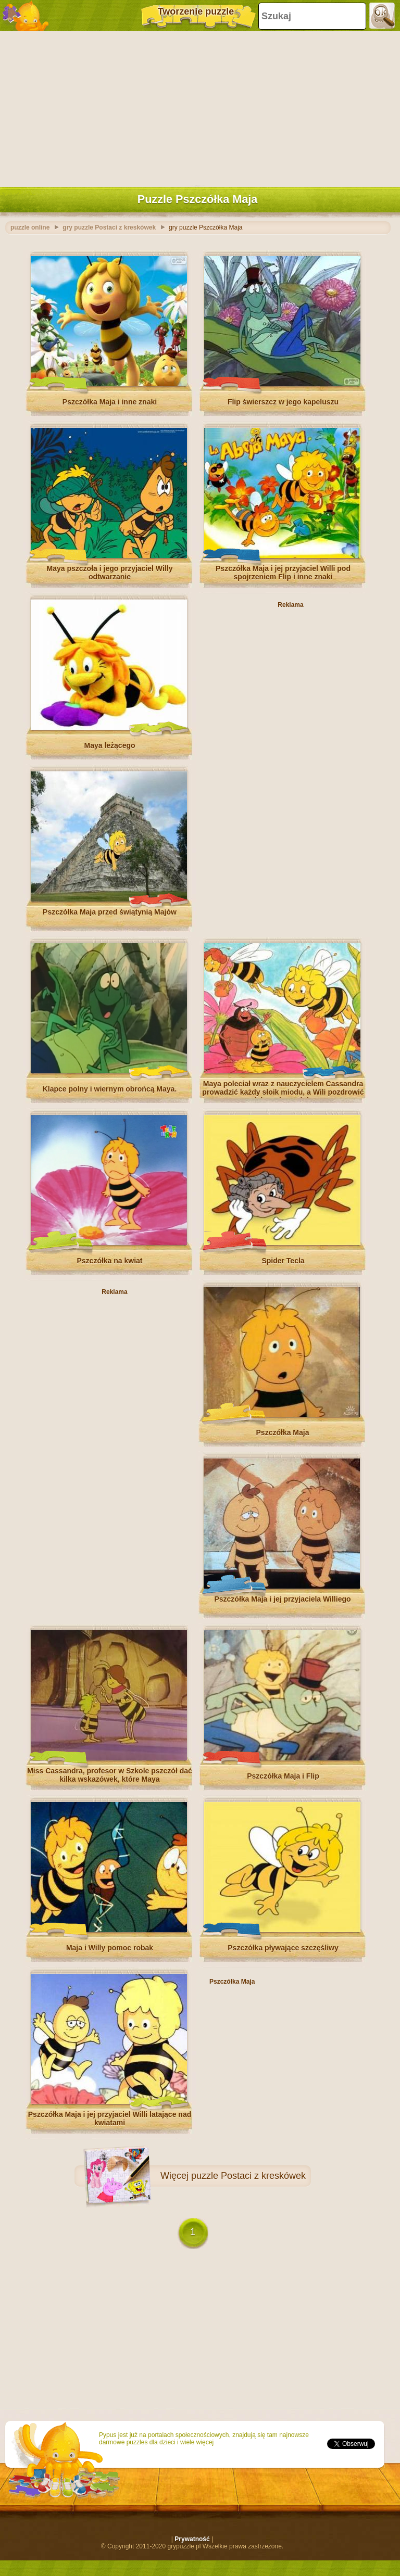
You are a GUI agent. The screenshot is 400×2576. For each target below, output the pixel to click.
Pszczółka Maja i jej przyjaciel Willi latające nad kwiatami (109, 2118)
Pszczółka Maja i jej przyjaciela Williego (282, 1599)
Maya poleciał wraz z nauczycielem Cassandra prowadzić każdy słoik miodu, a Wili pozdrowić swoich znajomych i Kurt (283, 1092)
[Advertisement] (197, 107)
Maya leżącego (109, 745)
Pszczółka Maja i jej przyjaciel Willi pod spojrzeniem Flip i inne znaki (283, 572)
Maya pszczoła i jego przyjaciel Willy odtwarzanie (110, 572)
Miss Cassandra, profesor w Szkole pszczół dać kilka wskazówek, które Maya (109, 1775)
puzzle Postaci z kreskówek (248, 2176)
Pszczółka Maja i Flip (283, 1776)
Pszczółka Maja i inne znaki (110, 402)
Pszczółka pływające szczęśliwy (283, 1948)
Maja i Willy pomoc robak (109, 1948)
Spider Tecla (282, 1261)
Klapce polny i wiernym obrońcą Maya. (110, 1089)
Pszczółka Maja (282, 1432)
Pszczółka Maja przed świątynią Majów (110, 912)
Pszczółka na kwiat (109, 1261)
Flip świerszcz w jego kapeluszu (283, 402)
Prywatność (191, 2539)
